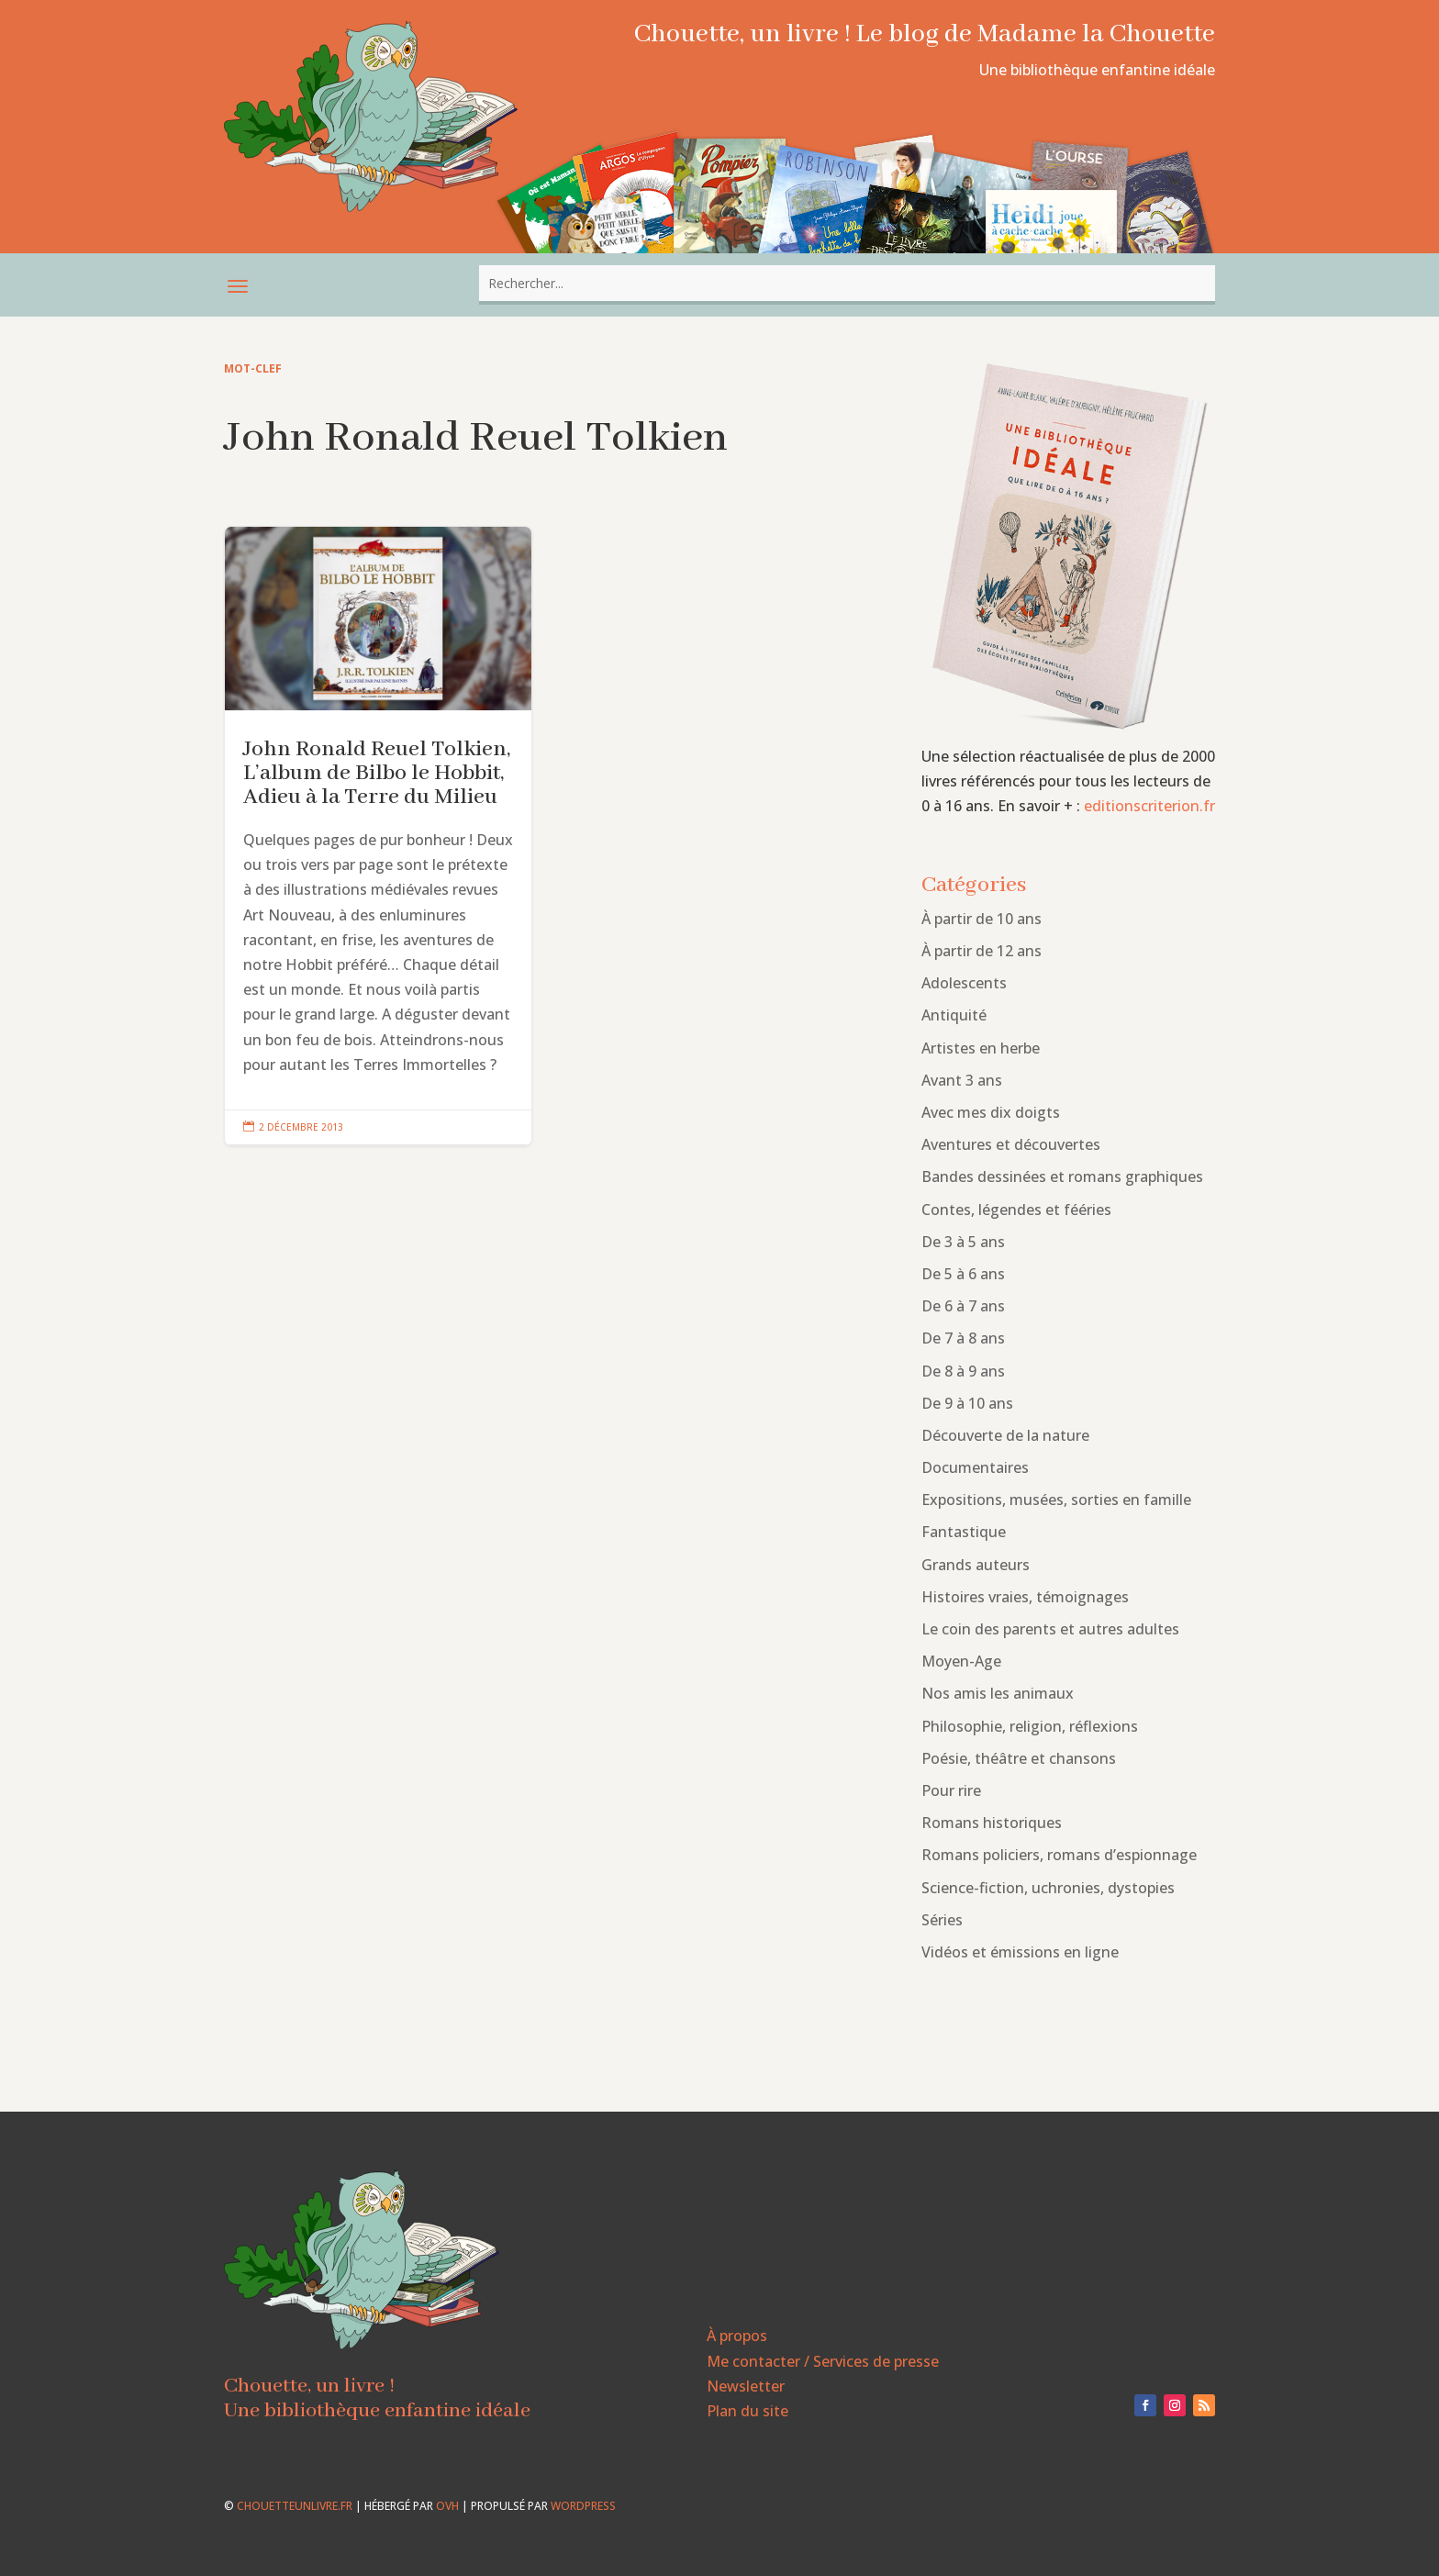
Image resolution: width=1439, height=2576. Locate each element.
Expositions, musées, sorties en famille (1056, 1499)
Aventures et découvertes (1010, 1144)
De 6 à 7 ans (963, 1306)
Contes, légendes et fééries (1016, 1209)
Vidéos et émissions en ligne (1020, 1952)
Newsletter (746, 2386)
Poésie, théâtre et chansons (1018, 1758)
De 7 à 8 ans (963, 1338)
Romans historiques (991, 1822)
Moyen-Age (961, 1661)
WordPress (583, 2506)
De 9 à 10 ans (967, 1403)
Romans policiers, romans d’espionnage (1059, 1855)
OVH (447, 2506)
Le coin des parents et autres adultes (1050, 1629)
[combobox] (847, 283)
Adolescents (964, 983)
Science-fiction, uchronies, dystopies (1048, 1888)
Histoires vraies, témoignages (1025, 1597)
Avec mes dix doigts (990, 1112)
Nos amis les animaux (997, 1693)
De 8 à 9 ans (963, 1371)
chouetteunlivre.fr (294, 2506)
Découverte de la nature (1005, 1435)
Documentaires (975, 1467)
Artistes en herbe (980, 1048)
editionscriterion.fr (1149, 806)
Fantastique (963, 1532)
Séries (942, 1920)
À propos (737, 2335)
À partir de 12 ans (981, 951)
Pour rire (951, 1790)
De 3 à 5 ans (963, 1242)
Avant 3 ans (961, 1080)
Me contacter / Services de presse (823, 2361)
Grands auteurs (975, 1565)
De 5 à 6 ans (963, 1274)
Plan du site (747, 2411)
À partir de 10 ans (981, 919)
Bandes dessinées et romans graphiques (1062, 1176)
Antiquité (954, 1015)
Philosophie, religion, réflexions (1029, 1726)
